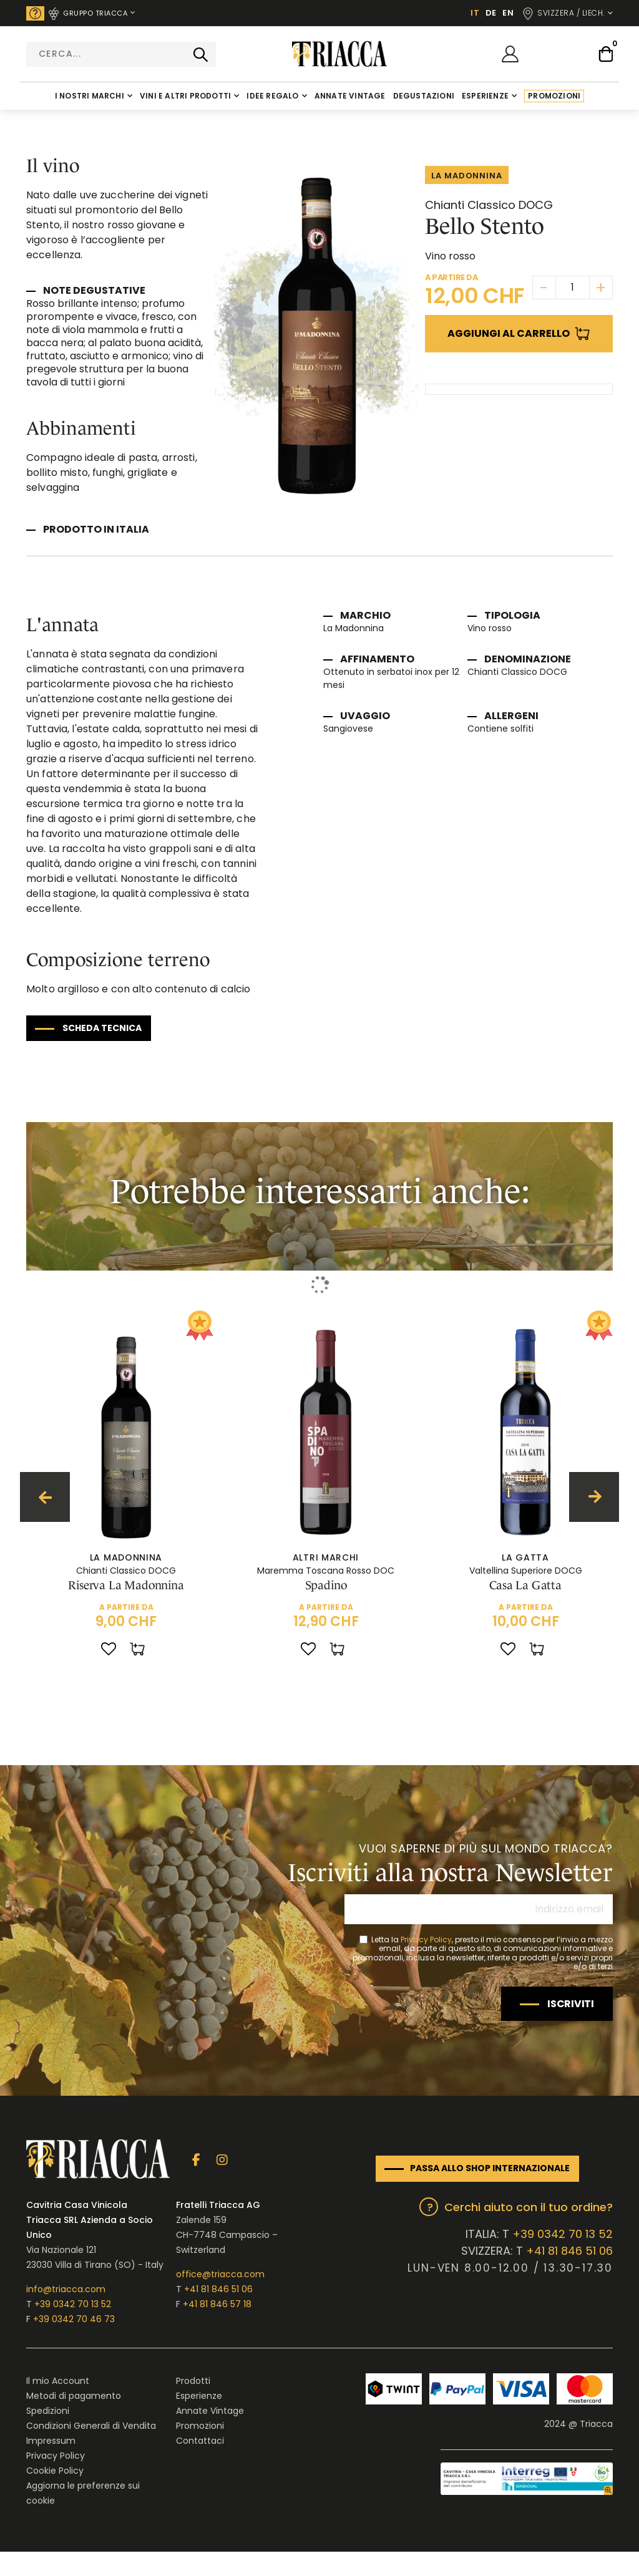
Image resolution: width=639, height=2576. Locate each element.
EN (508, 13)
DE (491, 13)
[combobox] (121, 54)
